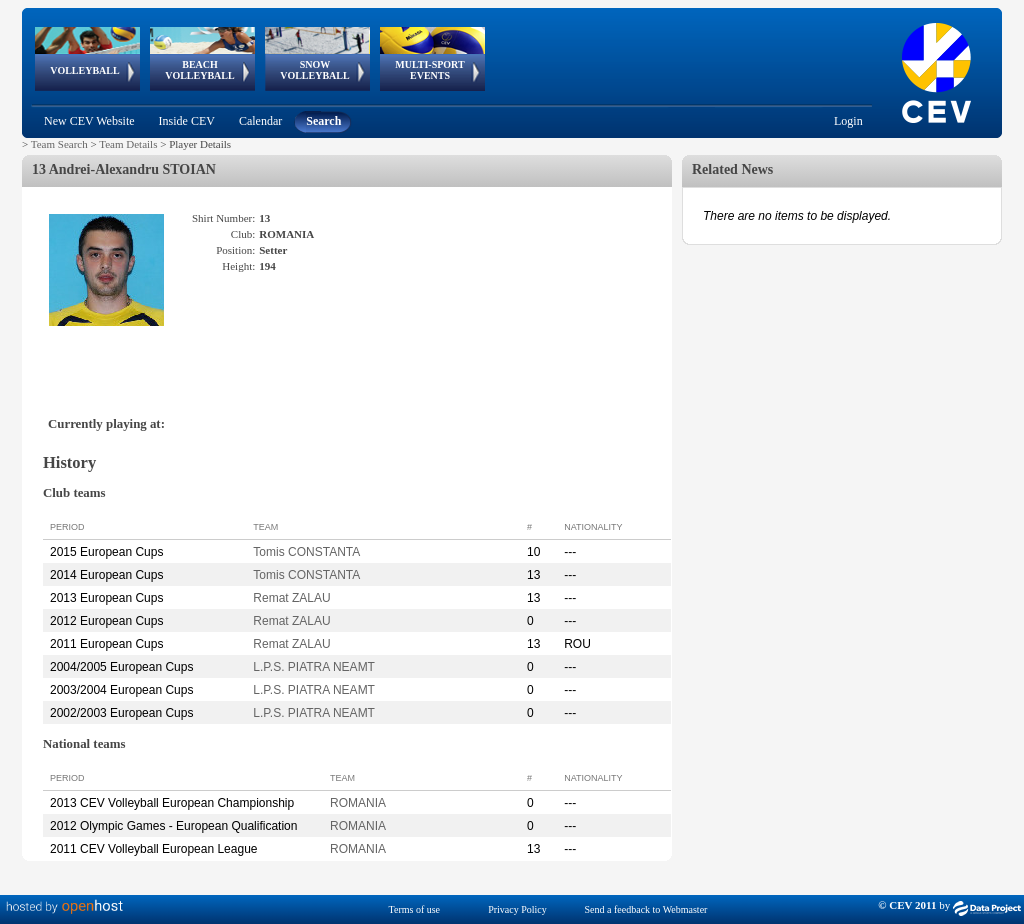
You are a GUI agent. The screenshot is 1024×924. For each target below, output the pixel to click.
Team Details (128, 144)
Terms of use (415, 909)
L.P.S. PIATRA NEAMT (314, 667)
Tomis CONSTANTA (306, 552)
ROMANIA (358, 803)
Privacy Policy (517, 909)
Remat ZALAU (291, 598)
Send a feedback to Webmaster (646, 909)
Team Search (59, 144)
